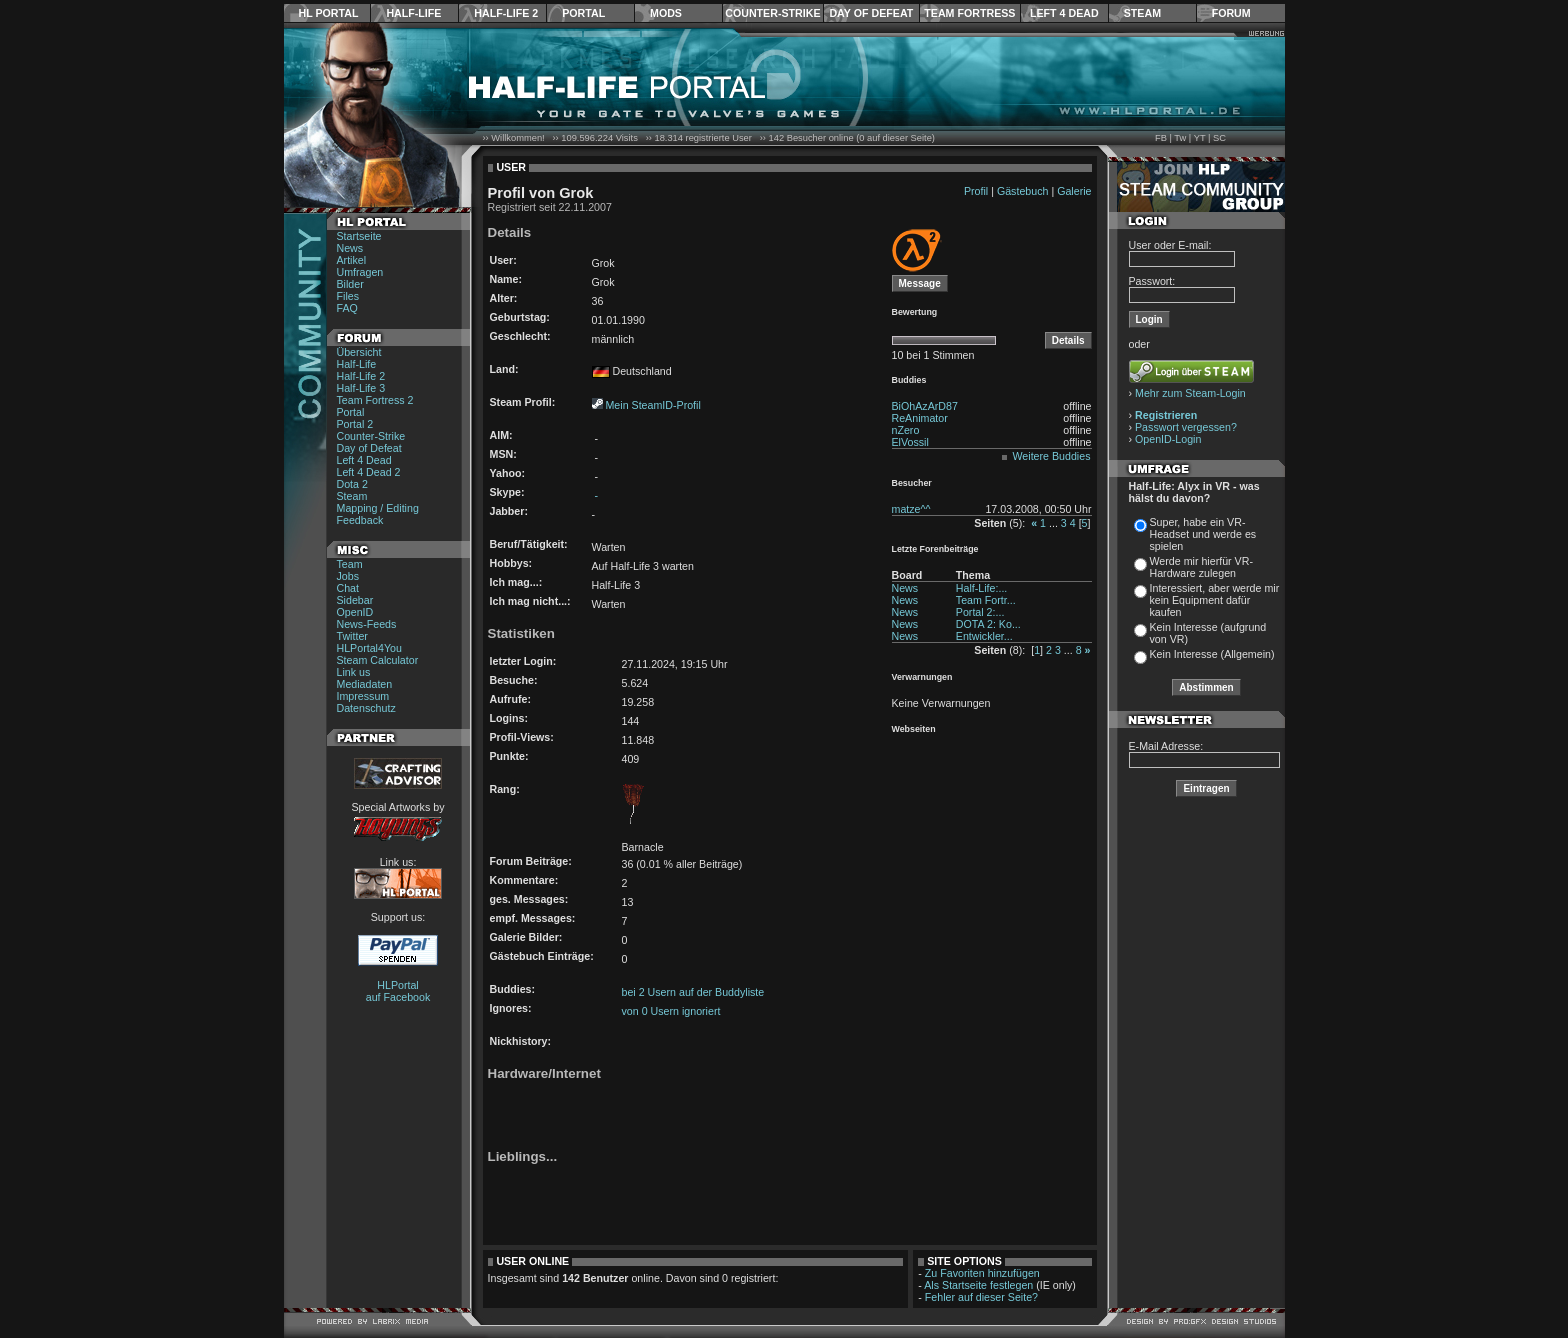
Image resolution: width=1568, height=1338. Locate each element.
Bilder (350, 284)
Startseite (359, 236)
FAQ (347, 308)
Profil (976, 191)
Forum (1231, 13)
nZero (906, 430)
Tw (1180, 138)
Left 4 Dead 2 (369, 472)
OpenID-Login (1168, 439)
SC (1219, 138)
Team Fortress (969, 13)
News (350, 248)
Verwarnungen (922, 677)
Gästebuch (1023, 191)
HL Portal (329, 13)
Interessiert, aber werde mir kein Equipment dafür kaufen (1215, 600)
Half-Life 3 (361, 388)
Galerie (1074, 191)
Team (350, 564)
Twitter (352, 636)
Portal (583, 13)
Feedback (360, 520)
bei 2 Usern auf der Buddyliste (693, 992)
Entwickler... (984, 636)
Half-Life (413, 13)
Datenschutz (366, 708)
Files (348, 296)
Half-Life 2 (506, 13)
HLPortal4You (369, 648)
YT (1200, 138)
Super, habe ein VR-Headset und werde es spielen (1203, 534)
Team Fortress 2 (375, 400)
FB (1161, 138)
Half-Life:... (982, 588)
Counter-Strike (772, 13)
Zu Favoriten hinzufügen (982, 1273)
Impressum (363, 696)
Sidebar (355, 600)
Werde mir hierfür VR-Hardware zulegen (1201, 567)
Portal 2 (355, 424)
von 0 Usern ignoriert (671, 1011)
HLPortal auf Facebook (398, 991)
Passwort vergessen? (1186, 427)
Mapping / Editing (378, 508)
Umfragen (360, 272)
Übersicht (359, 352)
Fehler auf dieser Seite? (981, 1297)
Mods (666, 13)
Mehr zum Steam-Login (1190, 393)
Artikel (352, 260)
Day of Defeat (871, 13)
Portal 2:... (980, 612)
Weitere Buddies (1052, 456)
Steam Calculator (378, 660)
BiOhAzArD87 (925, 406)
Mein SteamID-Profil (652, 405)
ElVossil (910, 442)
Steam (1142, 13)
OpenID (355, 612)
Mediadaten (365, 684)
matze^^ (911, 509)
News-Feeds (367, 624)
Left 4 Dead (1064, 13)
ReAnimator (920, 418)
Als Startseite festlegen (978, 1285)
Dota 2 (352, 484)
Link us (354, 672)
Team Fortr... (986, 600)
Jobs (348, 576)
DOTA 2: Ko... (988, 624)
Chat (348, 588)
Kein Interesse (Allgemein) (1212, 654)
